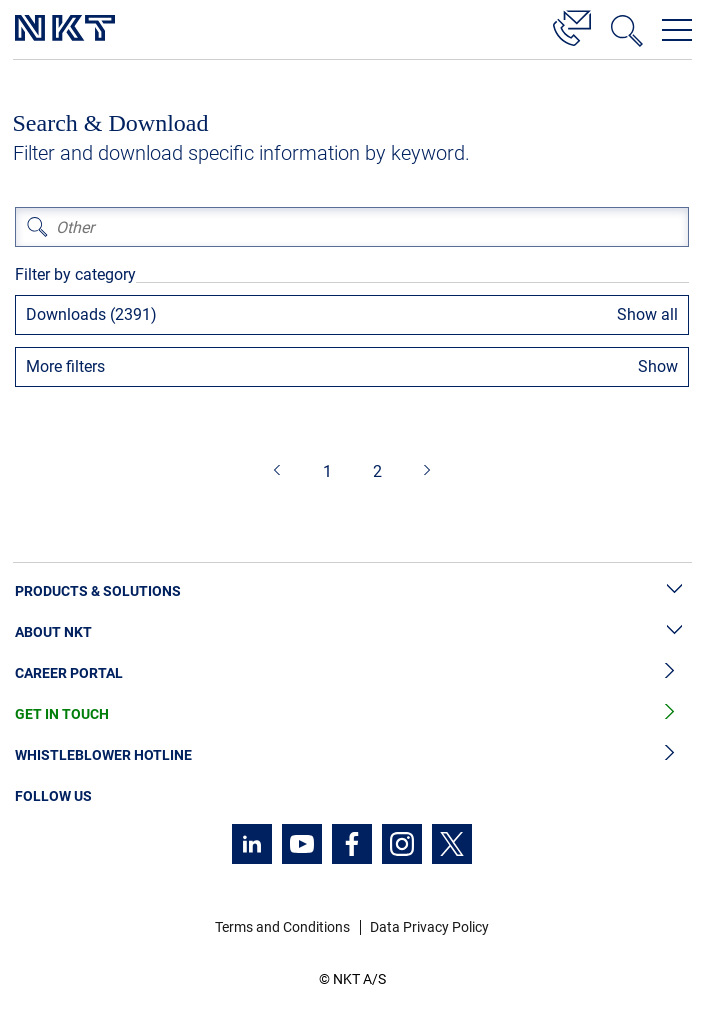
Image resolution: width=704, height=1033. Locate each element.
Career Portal (352, 673)
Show (658, 366)
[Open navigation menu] (677, 30)
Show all (647, 314)
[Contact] (572, 25)
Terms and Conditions (282, 927)
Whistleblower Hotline (352, 755)
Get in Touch (352, 714)
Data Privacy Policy (429, 927)
